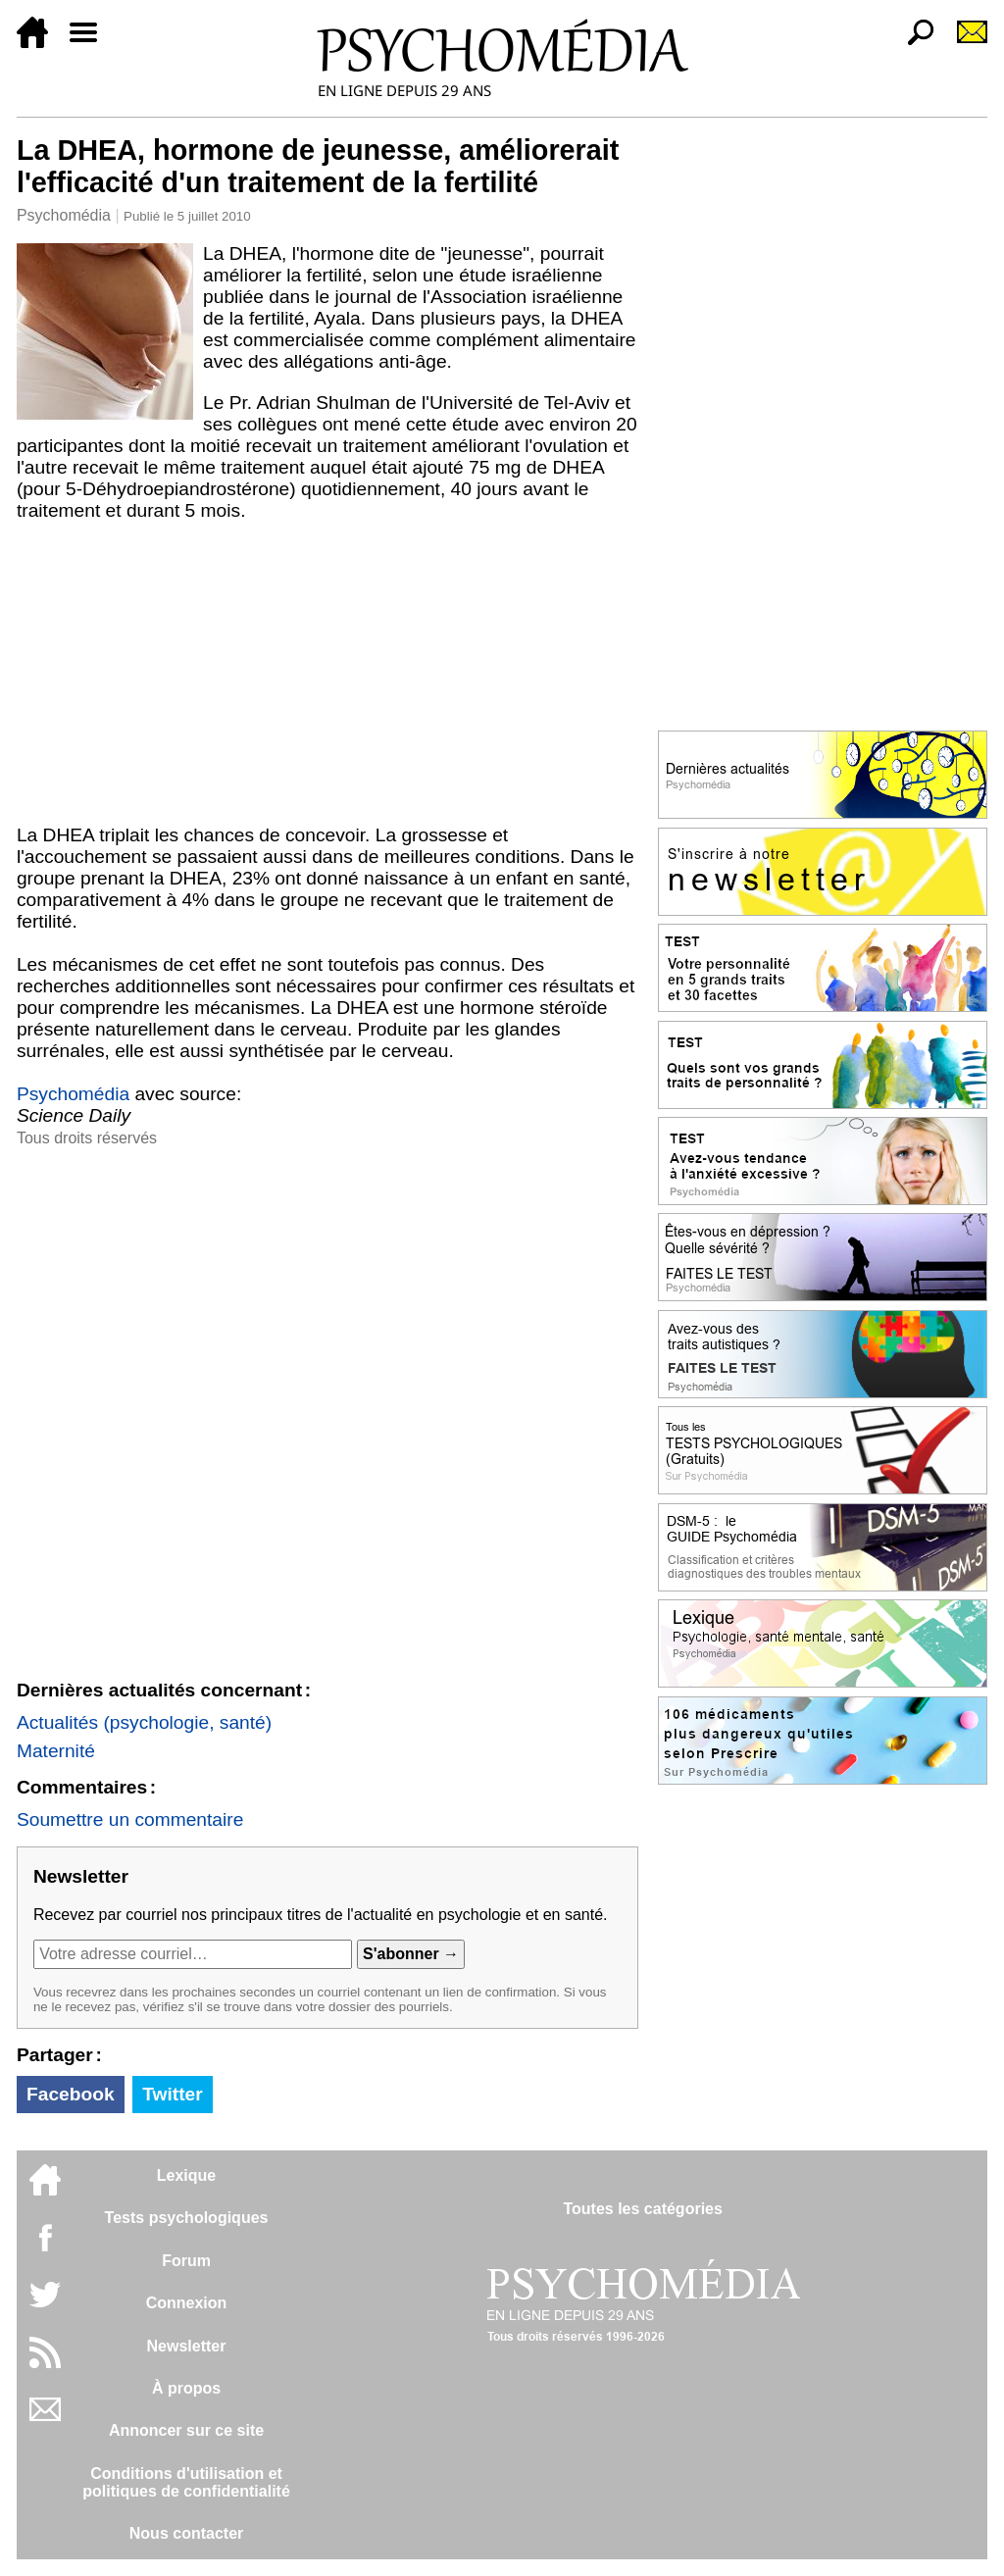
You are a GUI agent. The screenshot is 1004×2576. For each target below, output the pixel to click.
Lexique (186, 2175)
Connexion (186, 2303)
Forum (186, 2260)
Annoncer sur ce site (186, 2430)
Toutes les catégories (642, 2208)
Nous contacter (186, 2533)
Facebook (70, 2094)
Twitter (172, 2094)
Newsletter (186, 2346)
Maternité (56, 1751)
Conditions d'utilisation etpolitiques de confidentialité (186, 2482)
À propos (186, 2388)
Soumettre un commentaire (130, 1819)
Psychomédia (64, 215)
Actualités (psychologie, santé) (144, 1722)
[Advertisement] (327, 677)
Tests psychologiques (187, 2217)
